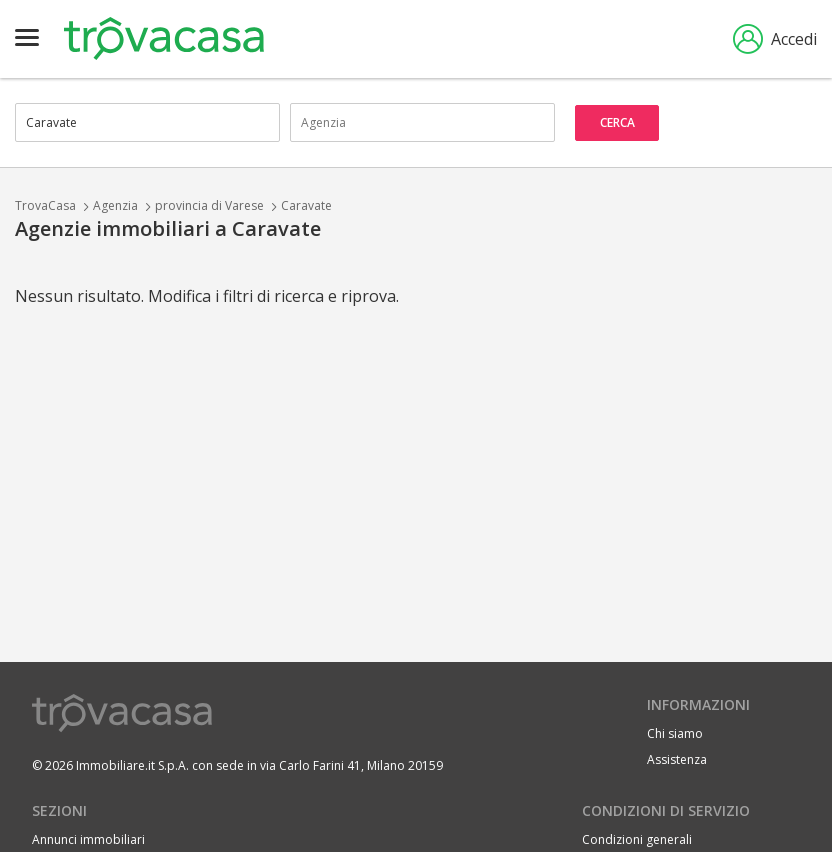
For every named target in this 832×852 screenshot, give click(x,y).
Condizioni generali (637, 839)
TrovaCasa (45, 205)
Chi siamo (675, 733)
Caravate (306, 205)
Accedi (775, 39)
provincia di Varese (209, 205)
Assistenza (677, 759)
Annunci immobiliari (88, 839)
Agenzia (115, 205)
